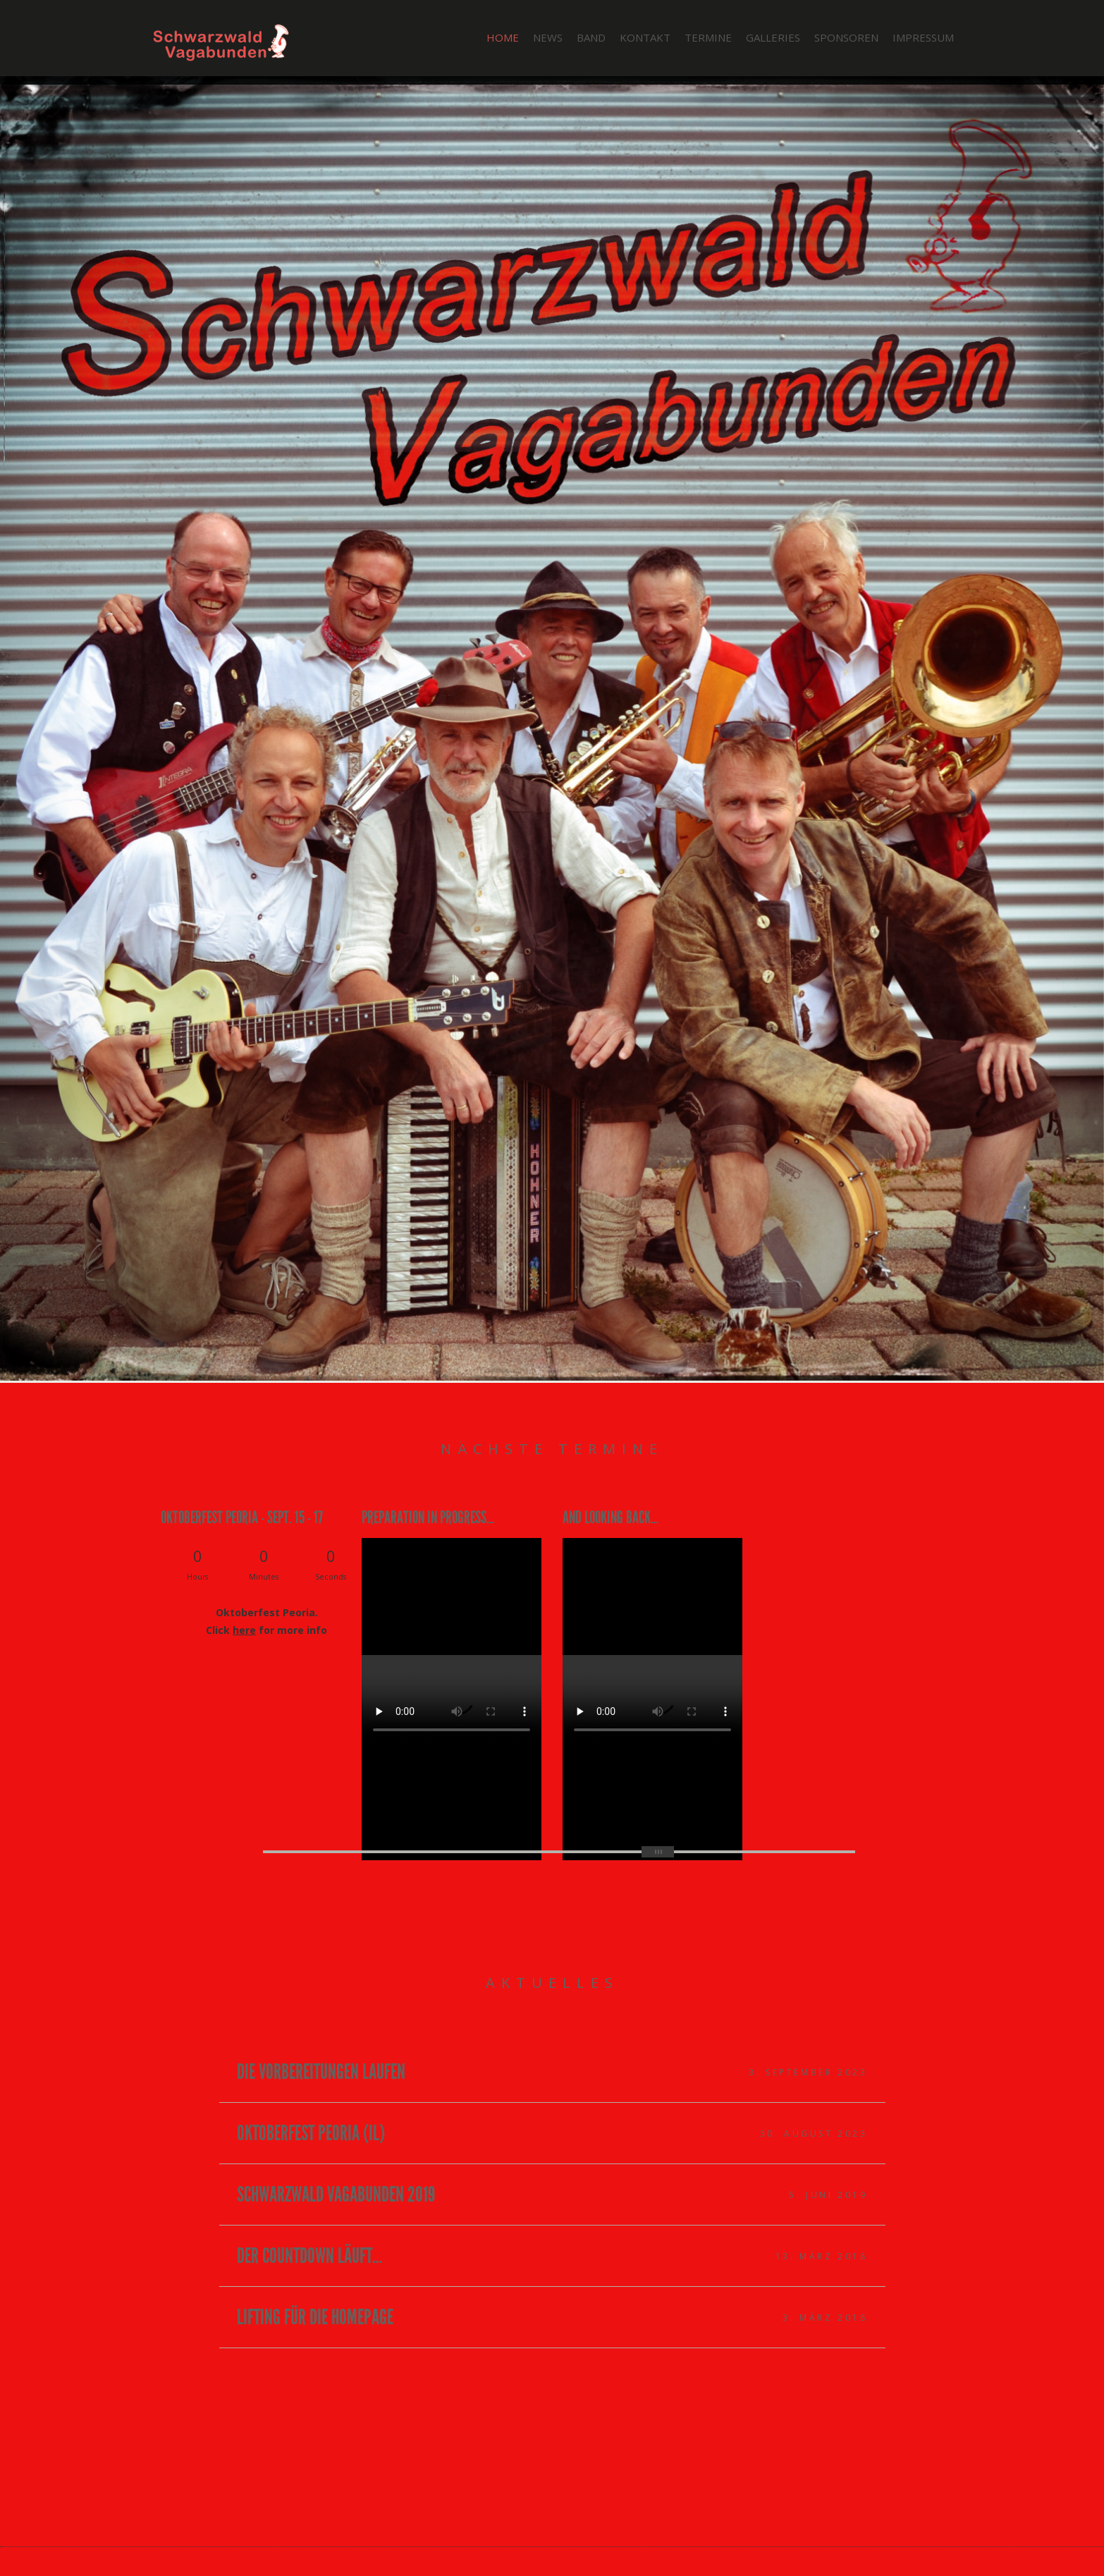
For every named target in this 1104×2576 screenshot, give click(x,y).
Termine (708, 37)
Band (591, 37)
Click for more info (266, 1630)
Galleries (773, 37)
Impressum (923, 37)
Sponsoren (846, 37)
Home (502, 37)
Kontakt (645, 37)
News (548, 37)
